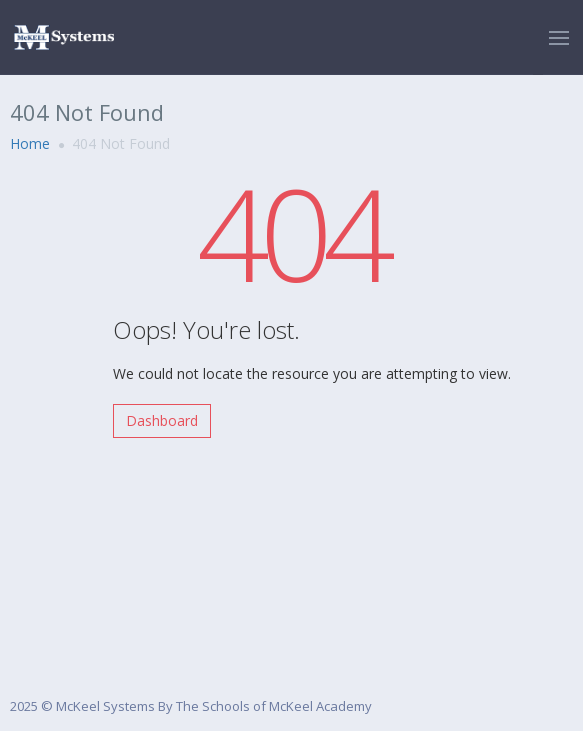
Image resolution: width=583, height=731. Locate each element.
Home (30, 143)
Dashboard (162, 420)
